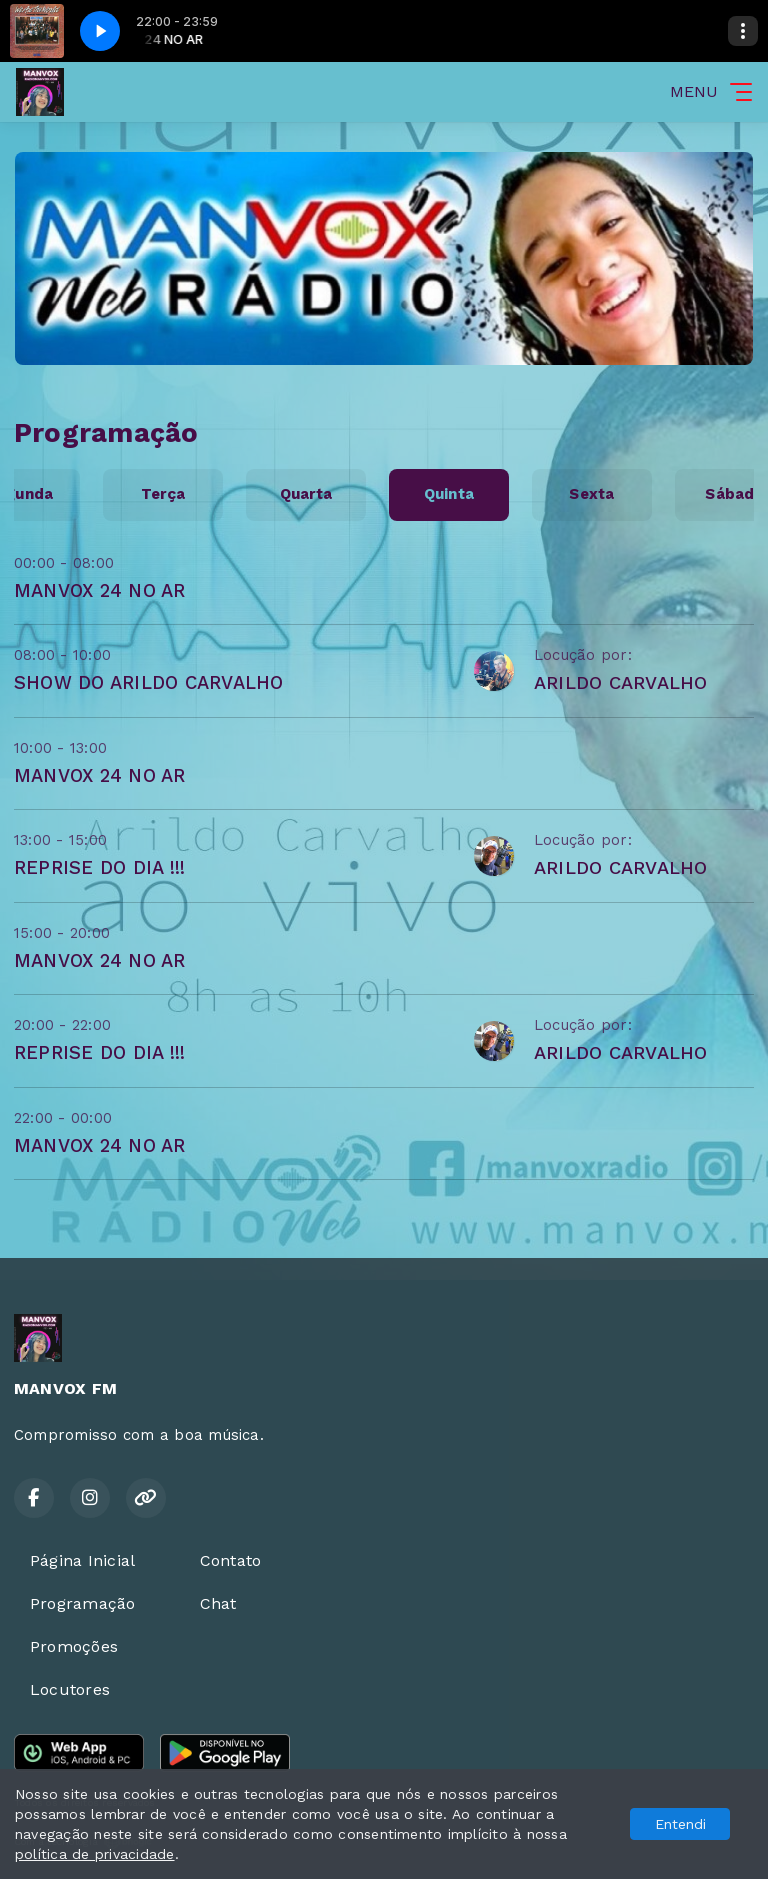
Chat (218, 1603)
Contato (231, 1560)
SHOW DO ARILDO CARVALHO (149, 682)
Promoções (74, 1646)
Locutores (70, 1689)
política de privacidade (95, 1854)
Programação (83, 1603)
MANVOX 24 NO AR (100, 590)
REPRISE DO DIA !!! (99, 867)
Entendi (680, 1824)
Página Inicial (82, 1560)
